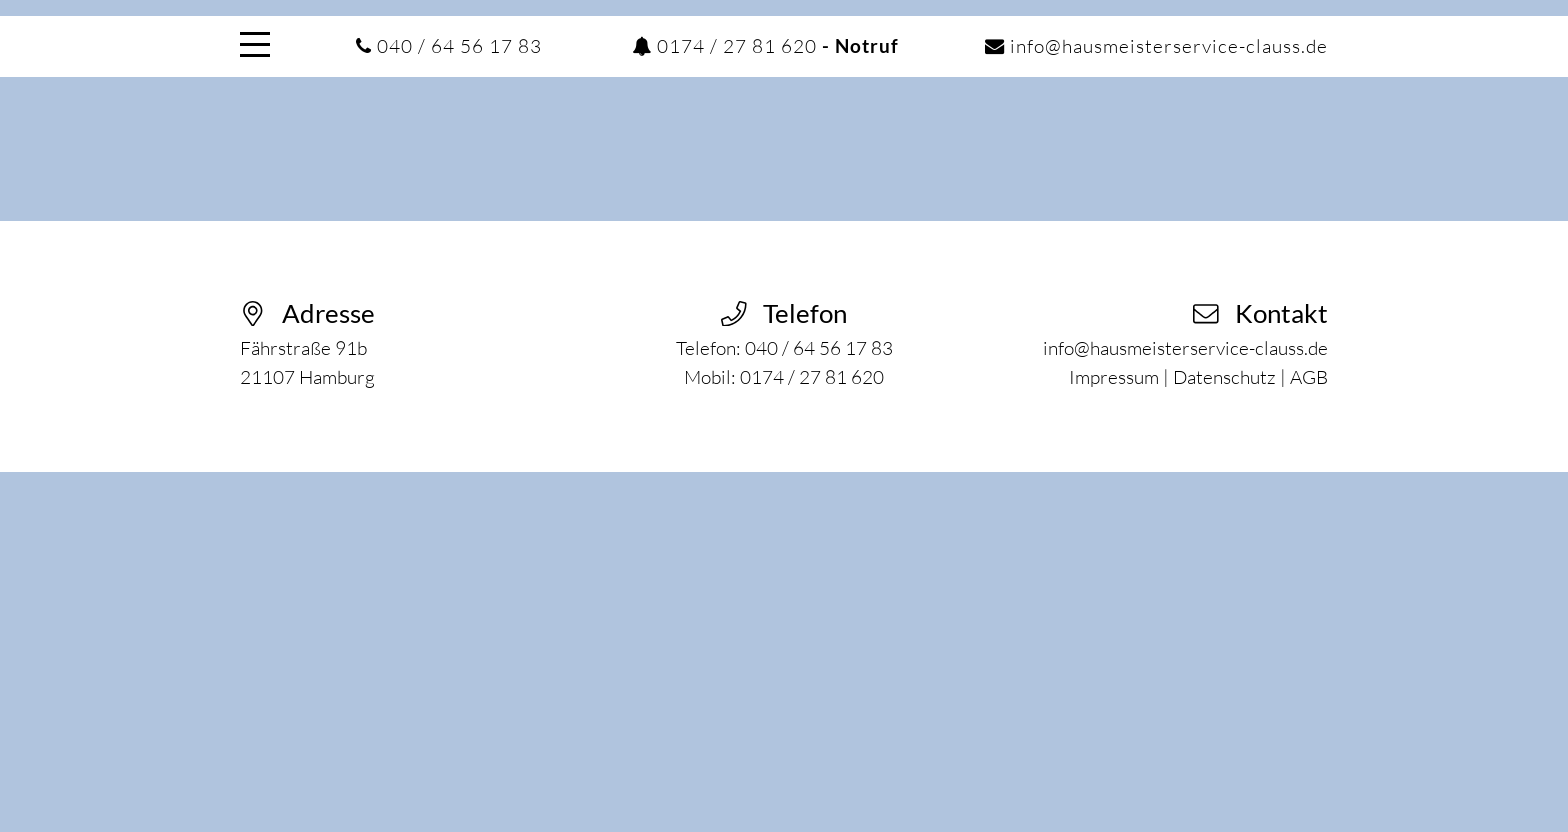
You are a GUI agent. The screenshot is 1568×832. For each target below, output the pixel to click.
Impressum (1114, 377)
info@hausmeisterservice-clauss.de (1169, 46)
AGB (1309, 377)
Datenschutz (1224, 377)
